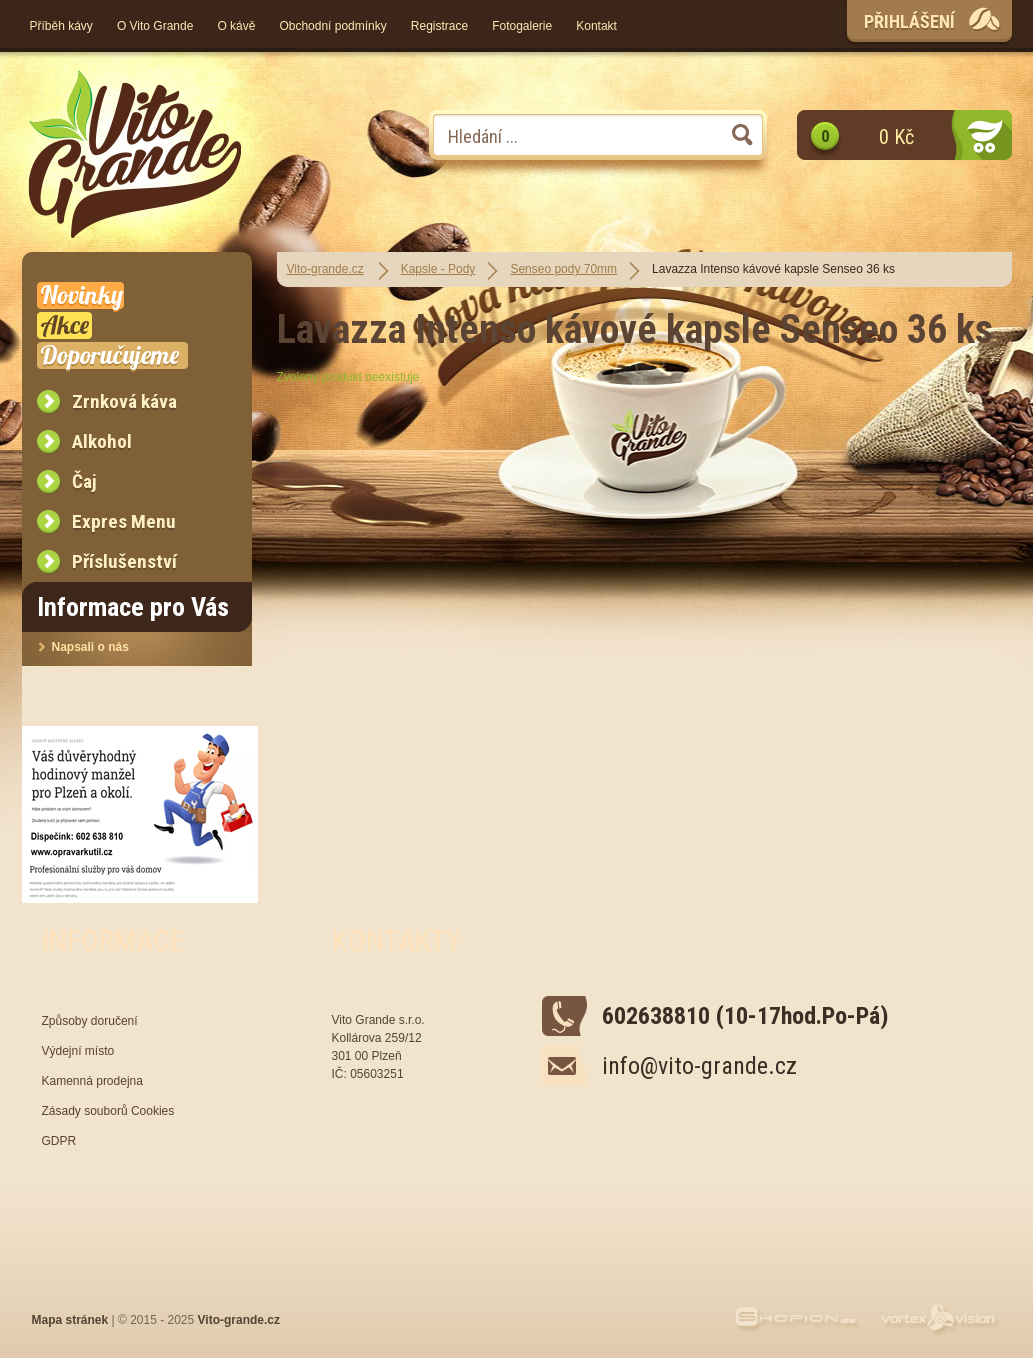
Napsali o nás (90, 647)
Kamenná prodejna (92, 1081)
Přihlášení (909, 21)
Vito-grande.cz (325, 269)
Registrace (439, 26)
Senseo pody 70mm (563, 269)
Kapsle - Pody (438, 269)
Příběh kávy (61, 26)
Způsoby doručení (90, 1021)
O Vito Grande (155, 26)
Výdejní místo (78, 1051)
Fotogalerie (522, 26)
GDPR (59, 1141)
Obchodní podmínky (332, 26)
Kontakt (596, 26)
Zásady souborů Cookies (108, 1111)
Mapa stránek (70, 1320)
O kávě (236, 26)
